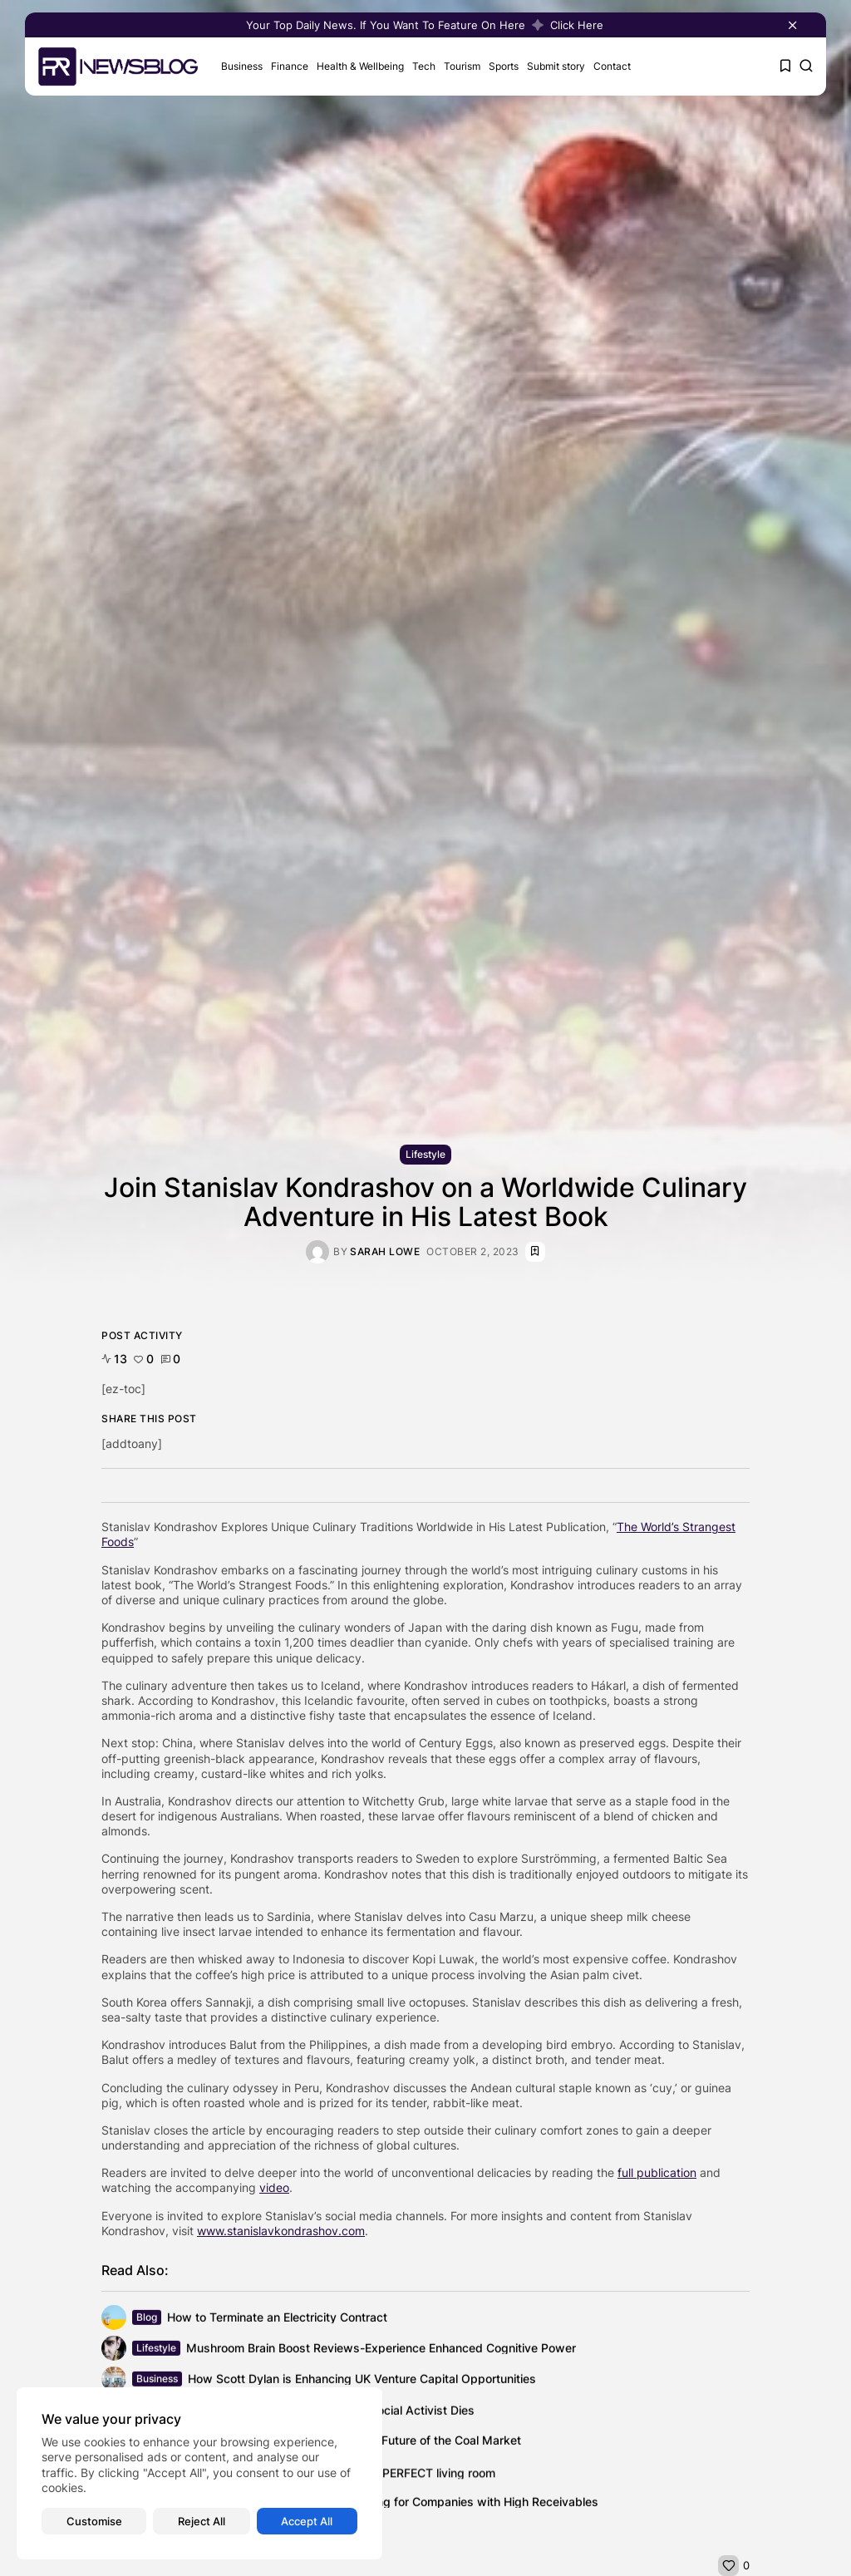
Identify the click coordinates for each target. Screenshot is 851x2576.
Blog (146, 2318)
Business (242, 66)
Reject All (201, 2521)
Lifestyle (425, 1154)
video (274, 2187)
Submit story (556, 66)
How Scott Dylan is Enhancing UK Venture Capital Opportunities (362, 2380)
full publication (656, 2172)
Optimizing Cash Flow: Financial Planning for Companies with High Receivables (382, 2503)
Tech (423, 66)
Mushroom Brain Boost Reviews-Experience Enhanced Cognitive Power (381, 2349)
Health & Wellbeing (360, 66)
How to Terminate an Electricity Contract (277, 2319)
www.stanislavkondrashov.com (281, 2231)
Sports (504, 66)
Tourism (462, 66)
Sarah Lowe (385, 1252)
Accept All (306, 2521)
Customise (94, 2521)
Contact (612, 66)
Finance (289, 66)
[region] (199, 2473)
